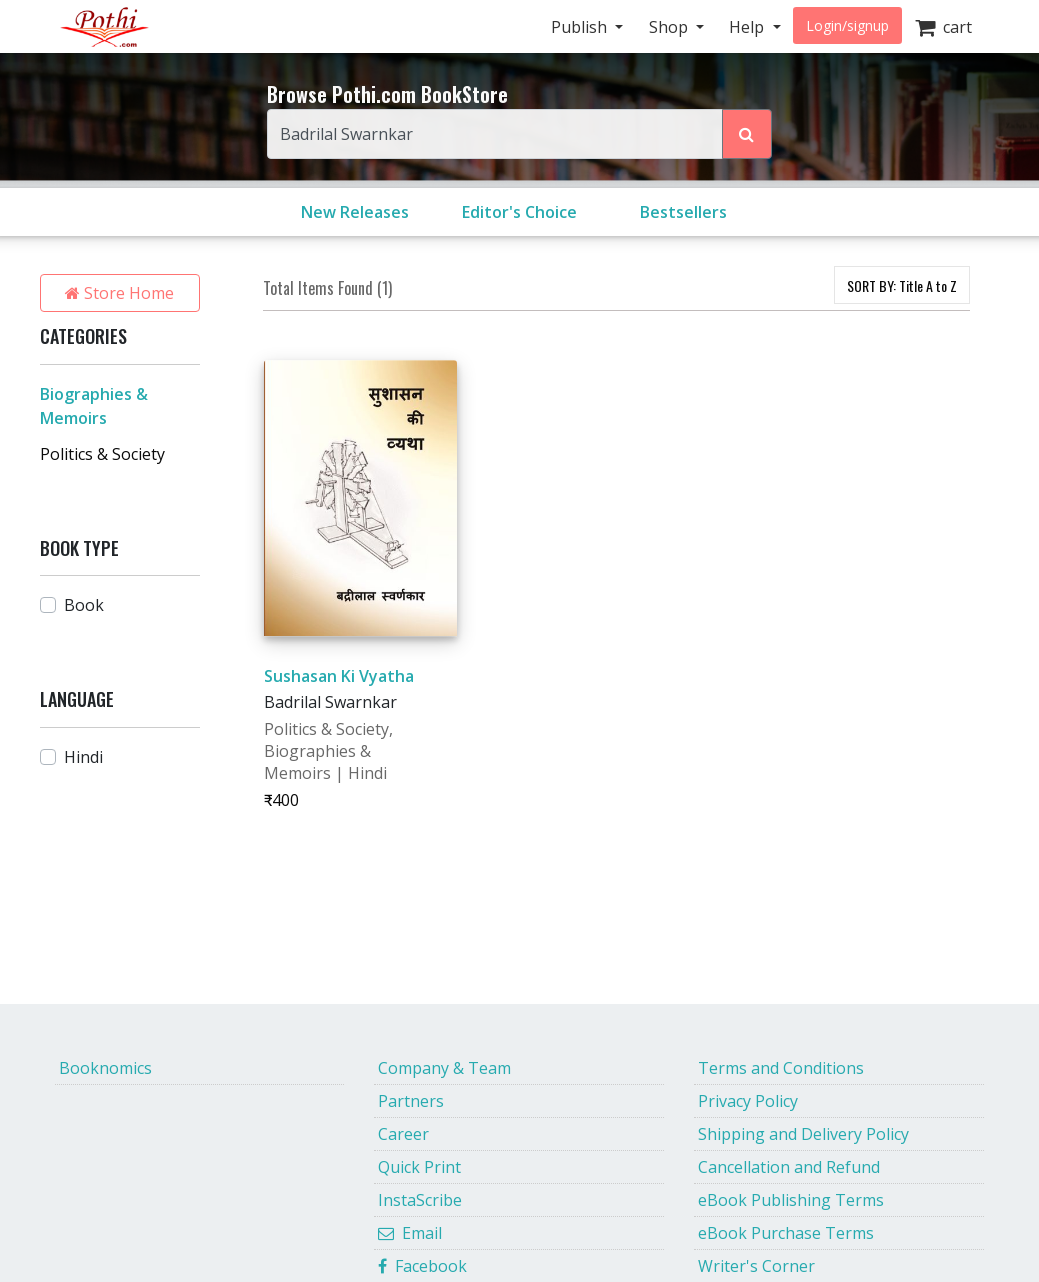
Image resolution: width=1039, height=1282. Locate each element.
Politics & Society (102, 454)
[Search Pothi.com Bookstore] (747, 134)
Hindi (83, 757)
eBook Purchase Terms (786, 1233)
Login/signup (847, 25)
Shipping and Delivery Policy (803, 1134)
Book (84, 605)
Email (410, 1233)
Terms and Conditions (781, 1068)
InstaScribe (420, 1200)
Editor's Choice (519, 212)
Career (403, 1134)
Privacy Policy (748, 1101)
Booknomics (105, 1068)
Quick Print (419, 1167)
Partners (411, 1101)
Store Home (119, 293)
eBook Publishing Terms (791, 1200)
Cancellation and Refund (789, 1167)
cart (943, 27)
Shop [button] (670, 27)
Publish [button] (581, 27)
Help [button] (748, 27)
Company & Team (444, 1068)
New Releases (355, 212)
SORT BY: (902, 285)
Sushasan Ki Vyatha (339, 676)
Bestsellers (683, 212)
